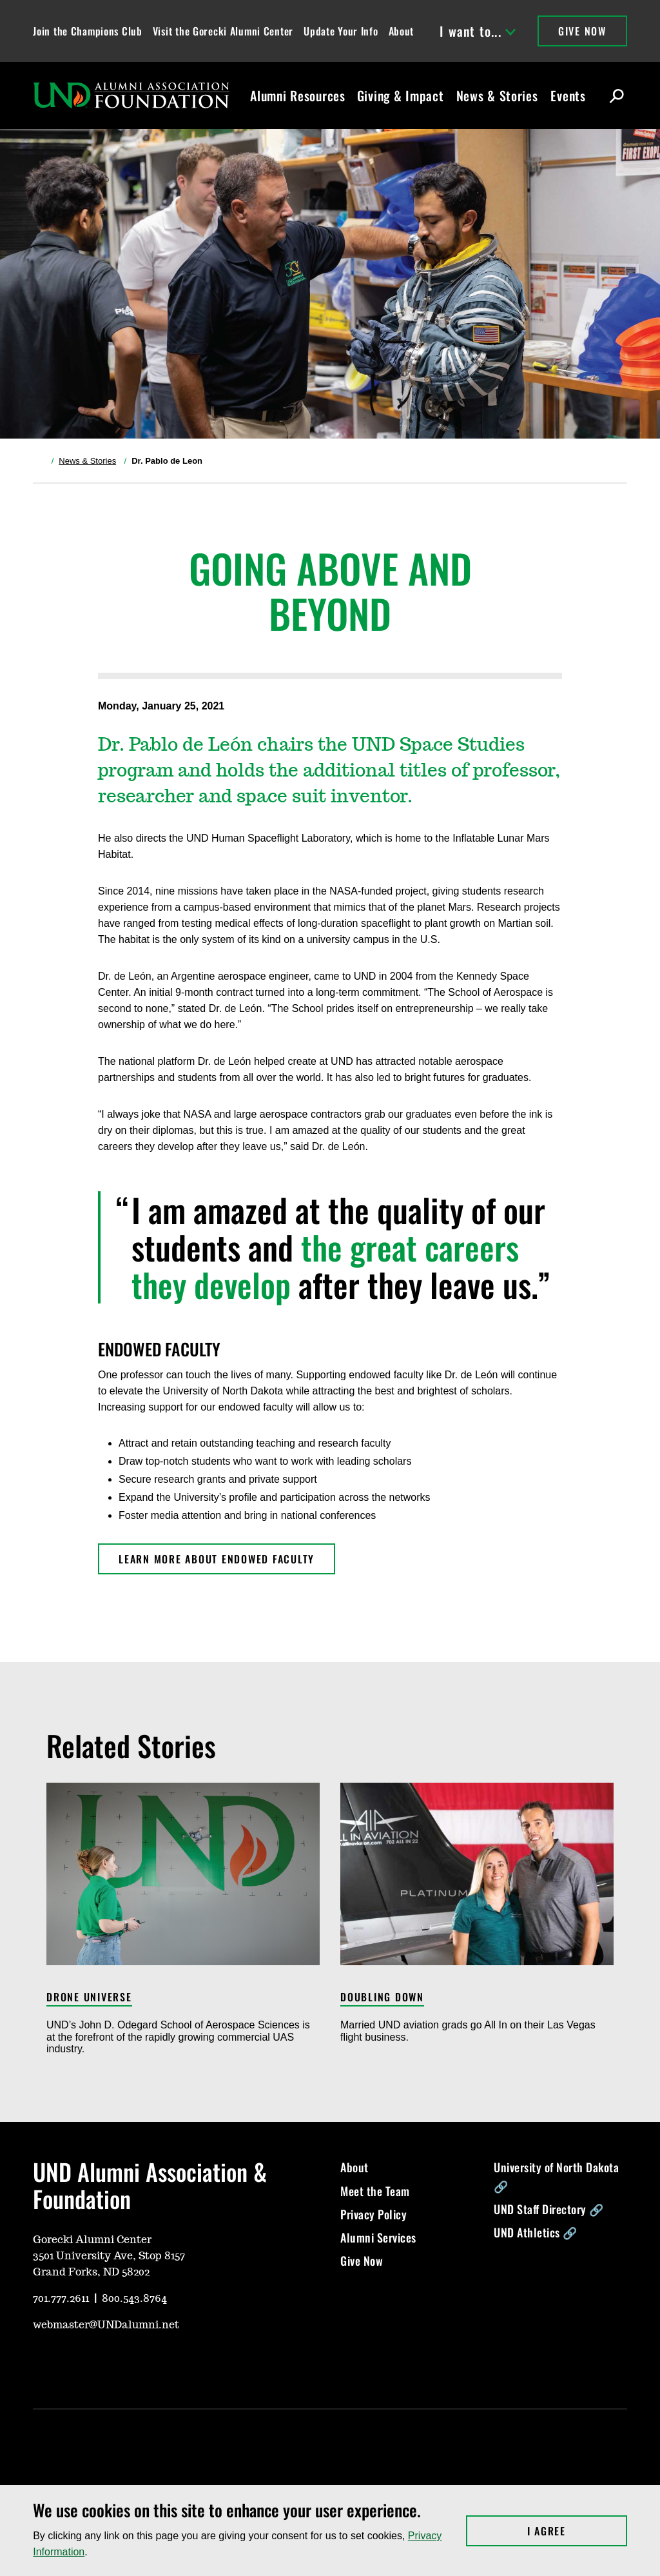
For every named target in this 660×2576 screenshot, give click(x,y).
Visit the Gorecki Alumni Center (223, 31)
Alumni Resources (297, 95)
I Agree (577, 2531)
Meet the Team (375, 2191)
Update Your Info (341, 31)
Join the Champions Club (87, 31)
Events (567, 95)
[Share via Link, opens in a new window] (535, 706)
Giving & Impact (400, 95)
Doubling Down (382, 1998)
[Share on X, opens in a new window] (493, 706)
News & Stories (497, 95)
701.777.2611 (61, 2299)
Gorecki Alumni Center (92, 2240)
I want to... (478, 31)
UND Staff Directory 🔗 (549, 2209)
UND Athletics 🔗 (536, 2232)
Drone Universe (89, 1998)
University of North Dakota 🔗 (556, 2176)
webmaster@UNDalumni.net (106, 2325)
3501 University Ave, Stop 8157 (109, 2256)
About (401, 31)
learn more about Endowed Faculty (217, 1559)
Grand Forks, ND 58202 (91, 2272)
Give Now (582, 31)
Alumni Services (378, 2237)
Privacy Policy (373, 2214)
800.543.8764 (134, 2299)
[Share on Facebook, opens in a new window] (514, 706)
